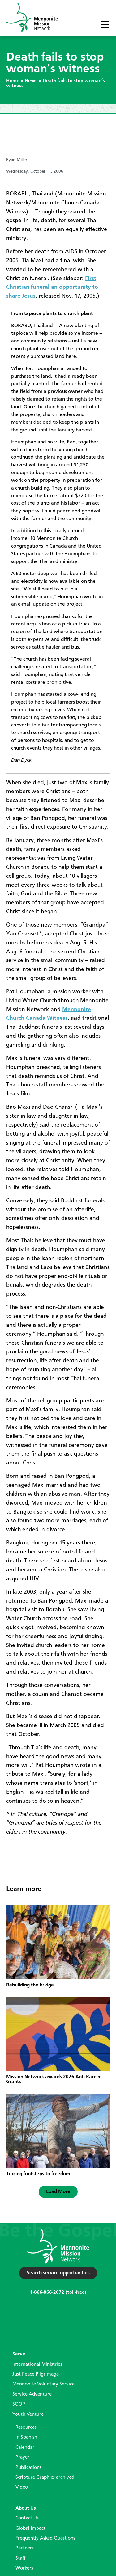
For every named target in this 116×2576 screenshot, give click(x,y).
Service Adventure (32, 2394)
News (31, 80)
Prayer (22, 2457)
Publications (28, 2467)
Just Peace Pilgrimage (35, 2374)
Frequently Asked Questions (45, 2538)
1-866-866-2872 (47, 2292)
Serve (18, 2354)
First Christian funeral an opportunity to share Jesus (52, 287)
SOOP (18, 2404)
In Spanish (26, 2437)
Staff (20, 2558)
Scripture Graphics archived (44, 2477)
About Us (25, 2508)
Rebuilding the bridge (30, 1985)
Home (12, 80)
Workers (24, 2568)
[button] (58, 2192)
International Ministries (37, 2364)
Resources (26, 2427)
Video (21, 2487)
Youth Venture (28, 2414)
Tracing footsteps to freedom (38, 2173)
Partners (24, 2548)
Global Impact (30, 2528)
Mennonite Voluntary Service (43, 2384)
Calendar (24, 2447)
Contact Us (27, 2518)
